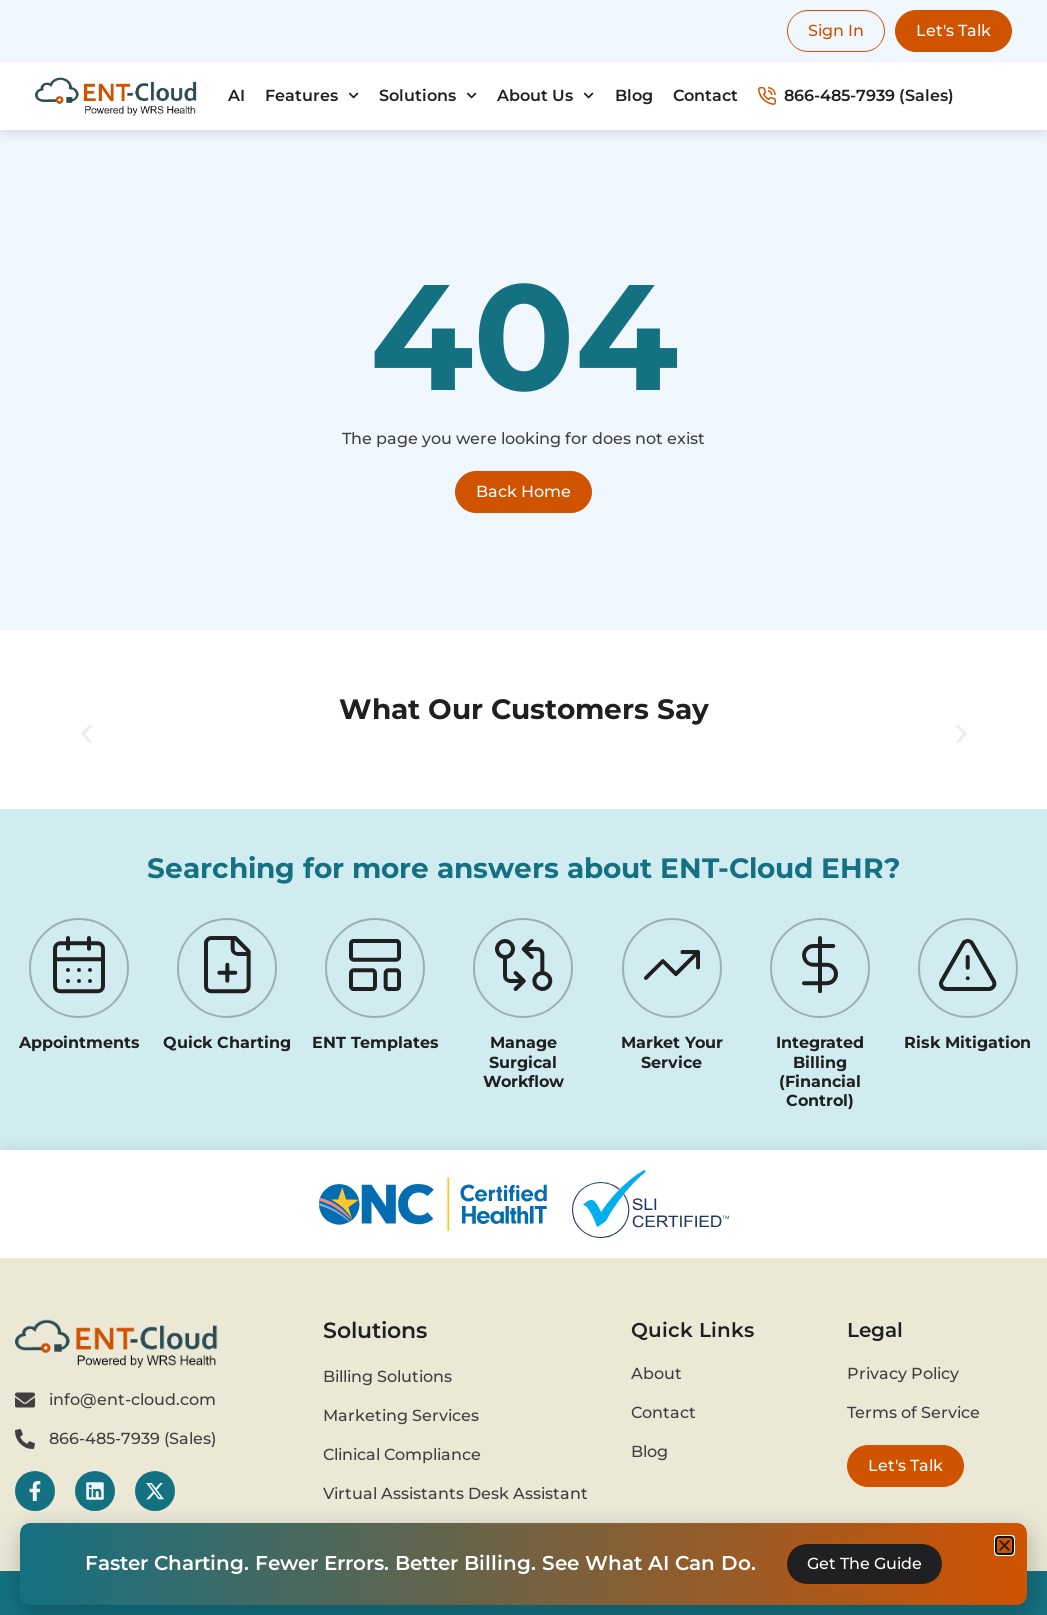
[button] (86, 734)
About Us (545, 95)
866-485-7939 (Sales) (856, 95)
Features (312, 95)
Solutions (428, 95)
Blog (634, 95)
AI (236, 95)
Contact (705, 95)
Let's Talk (953, 30)
